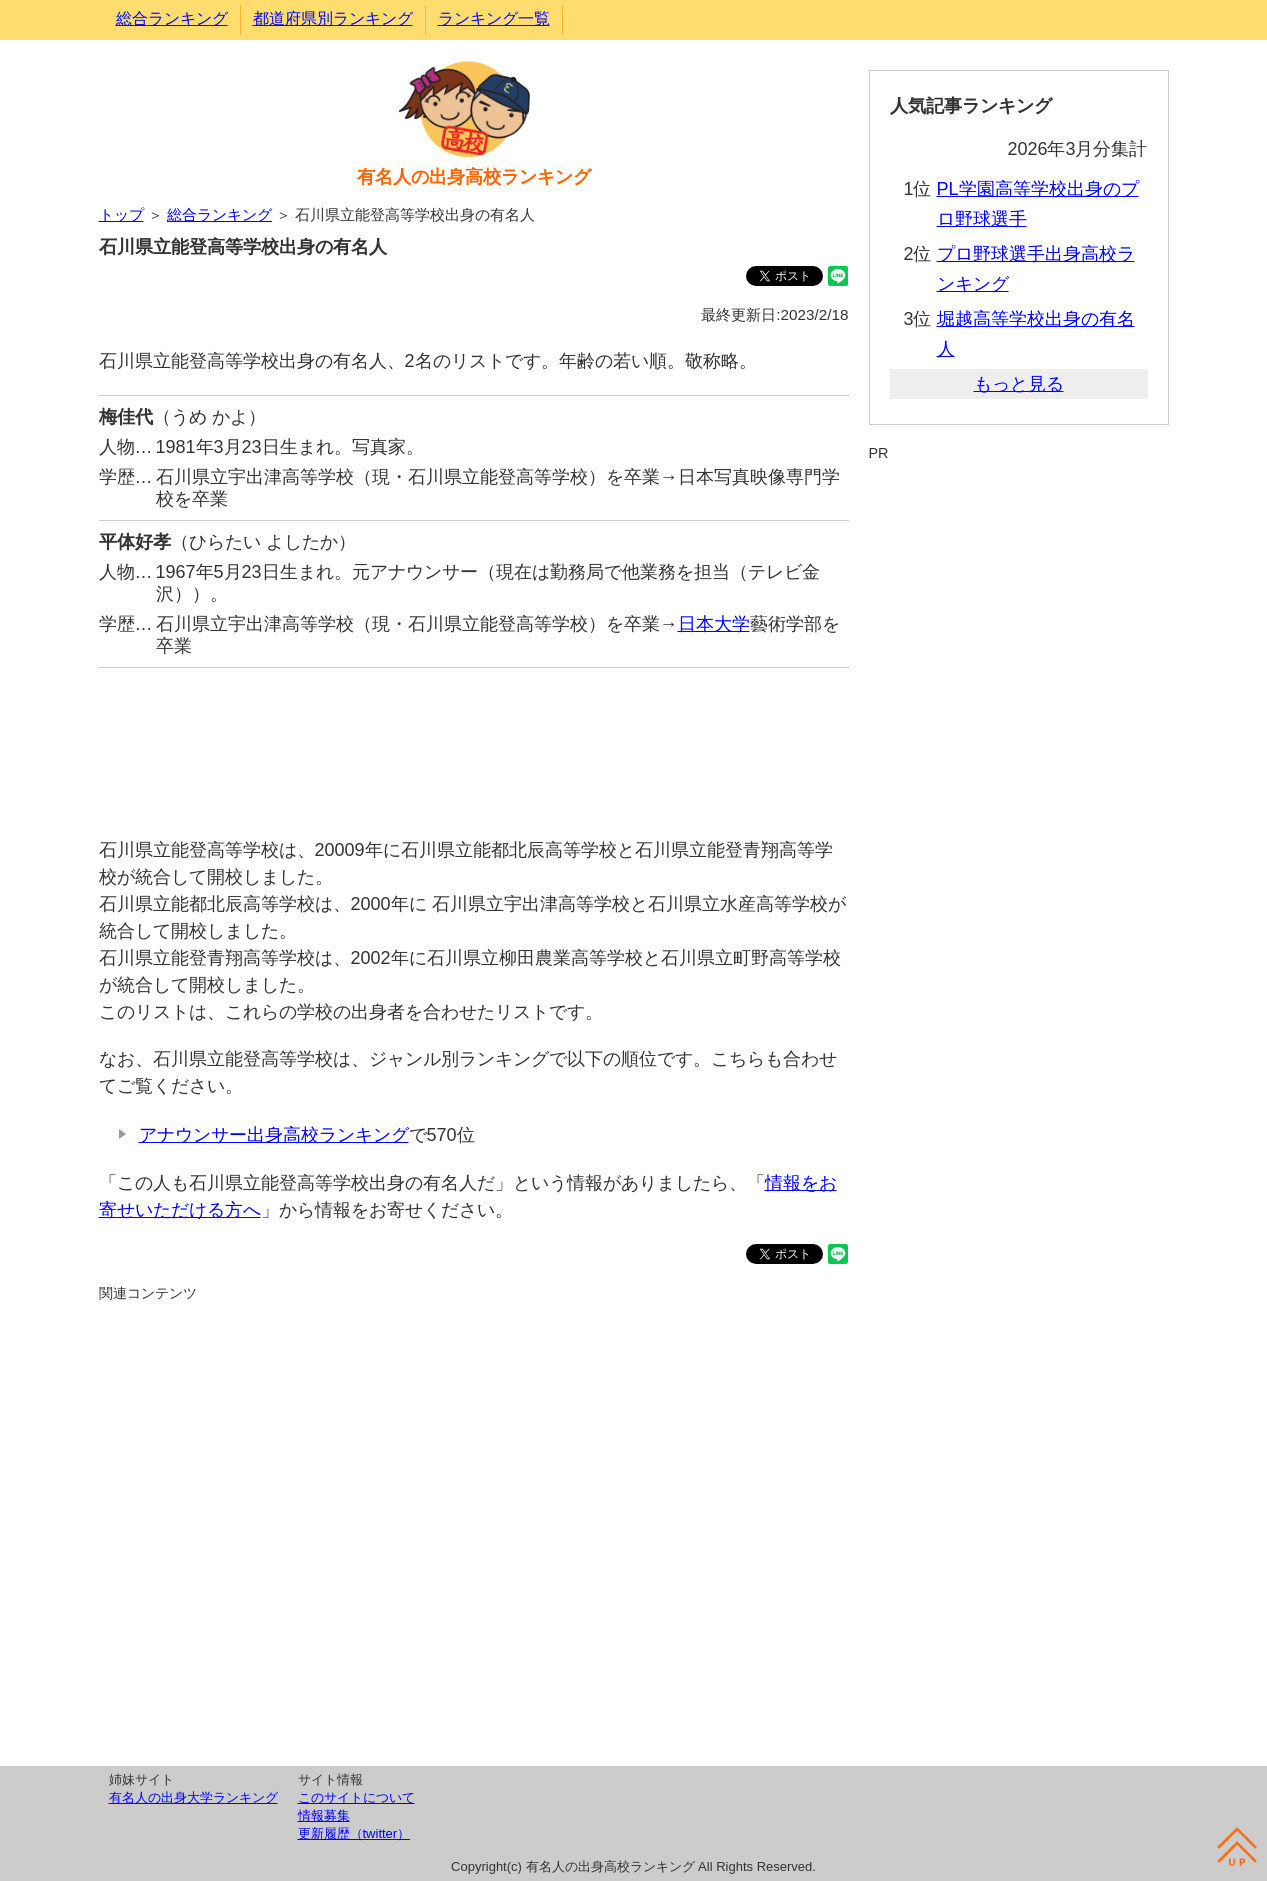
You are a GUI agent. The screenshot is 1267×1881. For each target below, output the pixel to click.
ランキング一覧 (494, 18)
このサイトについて (356, 1797)
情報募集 (324, 1815)
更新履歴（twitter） (354, 1833)
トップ (121, 214)
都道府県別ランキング (333, 18)
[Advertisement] (474, 742)
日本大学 (714, 624)
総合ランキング (172, 18)
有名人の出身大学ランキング (193, 1797)
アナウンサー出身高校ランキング (274, 1135)
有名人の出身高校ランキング (474, 177)
